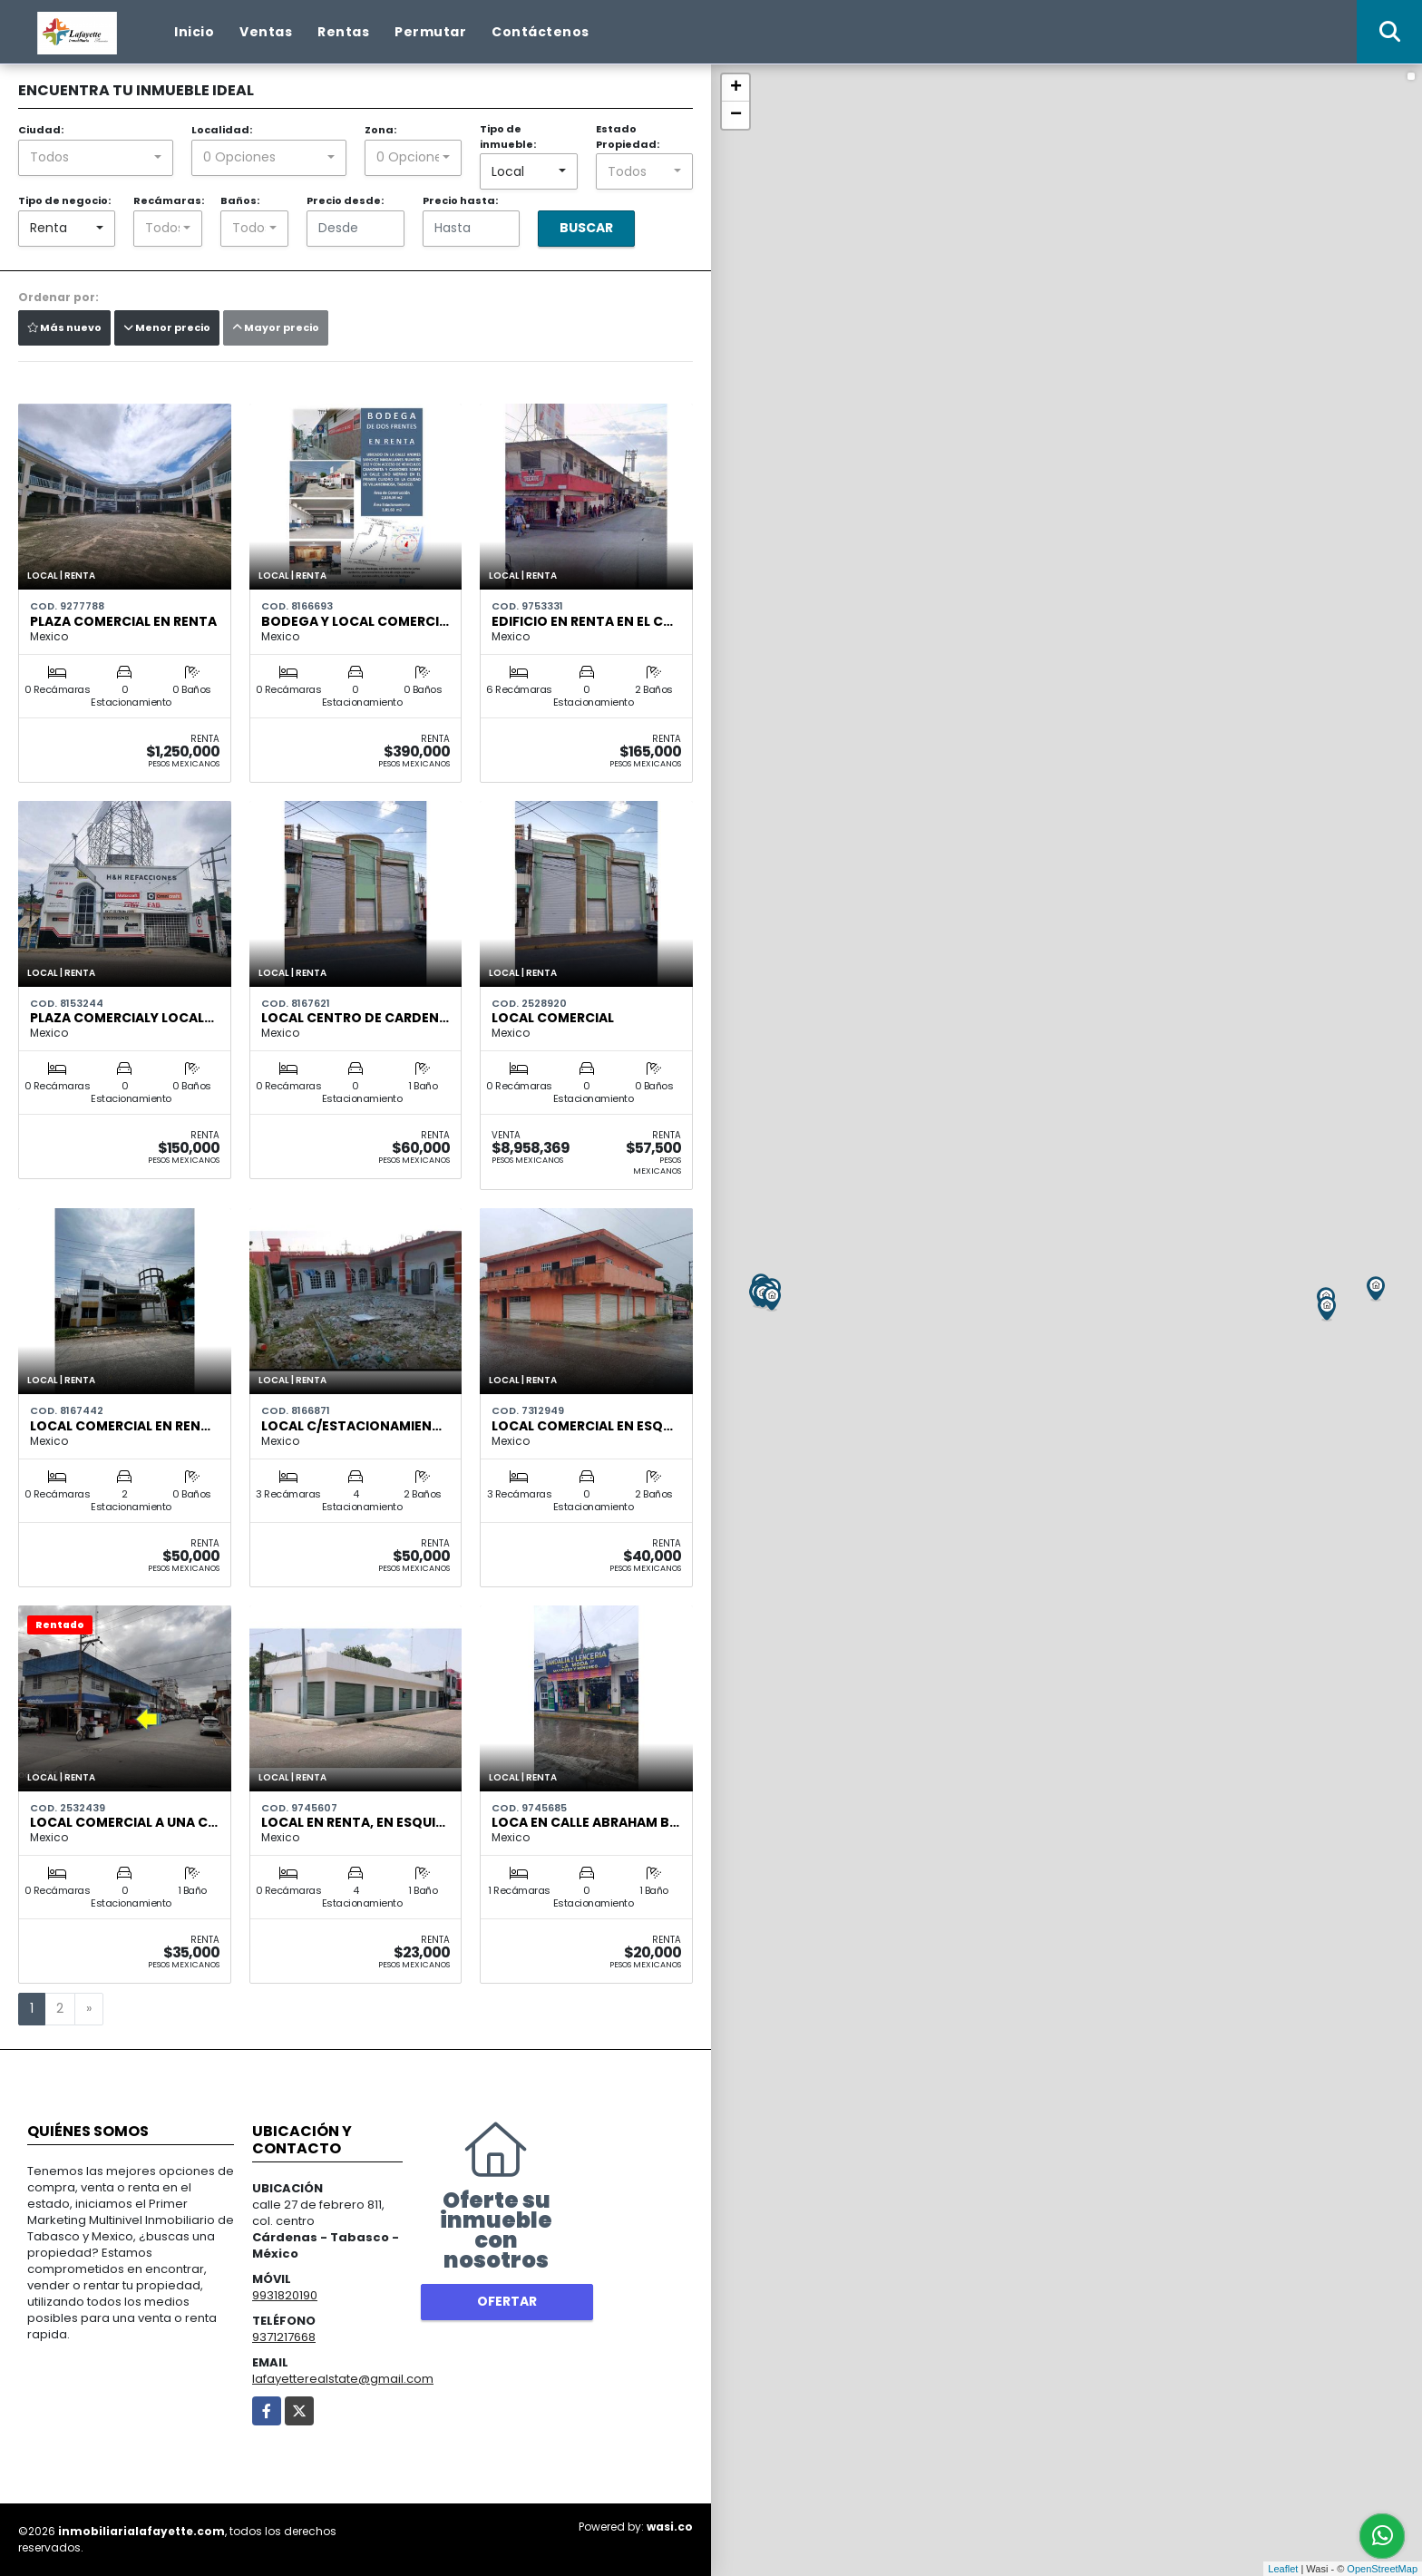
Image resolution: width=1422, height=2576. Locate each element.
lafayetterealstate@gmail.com (342, 2378)
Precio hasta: (460, 200)
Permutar (430, 32)
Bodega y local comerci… (355, 621)
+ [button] (736, 88)
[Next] (88, 2009)
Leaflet (1283, 2568)
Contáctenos (540, 32)
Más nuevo (64, 327)
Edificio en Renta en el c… (582, 621)
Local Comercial (553, 1017)
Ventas (265, 32)
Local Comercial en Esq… (582, 1425)
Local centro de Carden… (355, 1017)
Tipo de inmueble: (508, 136)
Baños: (239, 200)
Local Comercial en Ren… (120, 1425)
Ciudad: (40, 129)
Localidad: (221, 129)
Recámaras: (168, 200)
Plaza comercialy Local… (122, 1017)
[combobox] (95, 158)
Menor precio (166, 327)
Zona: (380, 129)
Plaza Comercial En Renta (123, 621)
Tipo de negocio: (64, 200)
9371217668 (284, 2337)
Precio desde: (345, 200)
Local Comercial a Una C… (124, 1822)
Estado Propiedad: (627, 136)
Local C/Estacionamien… (351, 1425)
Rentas (343, 32)
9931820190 (284, 2295)
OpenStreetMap (1382, 2568)
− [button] (736, 115)
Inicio (194, 32)
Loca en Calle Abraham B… (585, 1822)
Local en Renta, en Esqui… (353, 1822)
